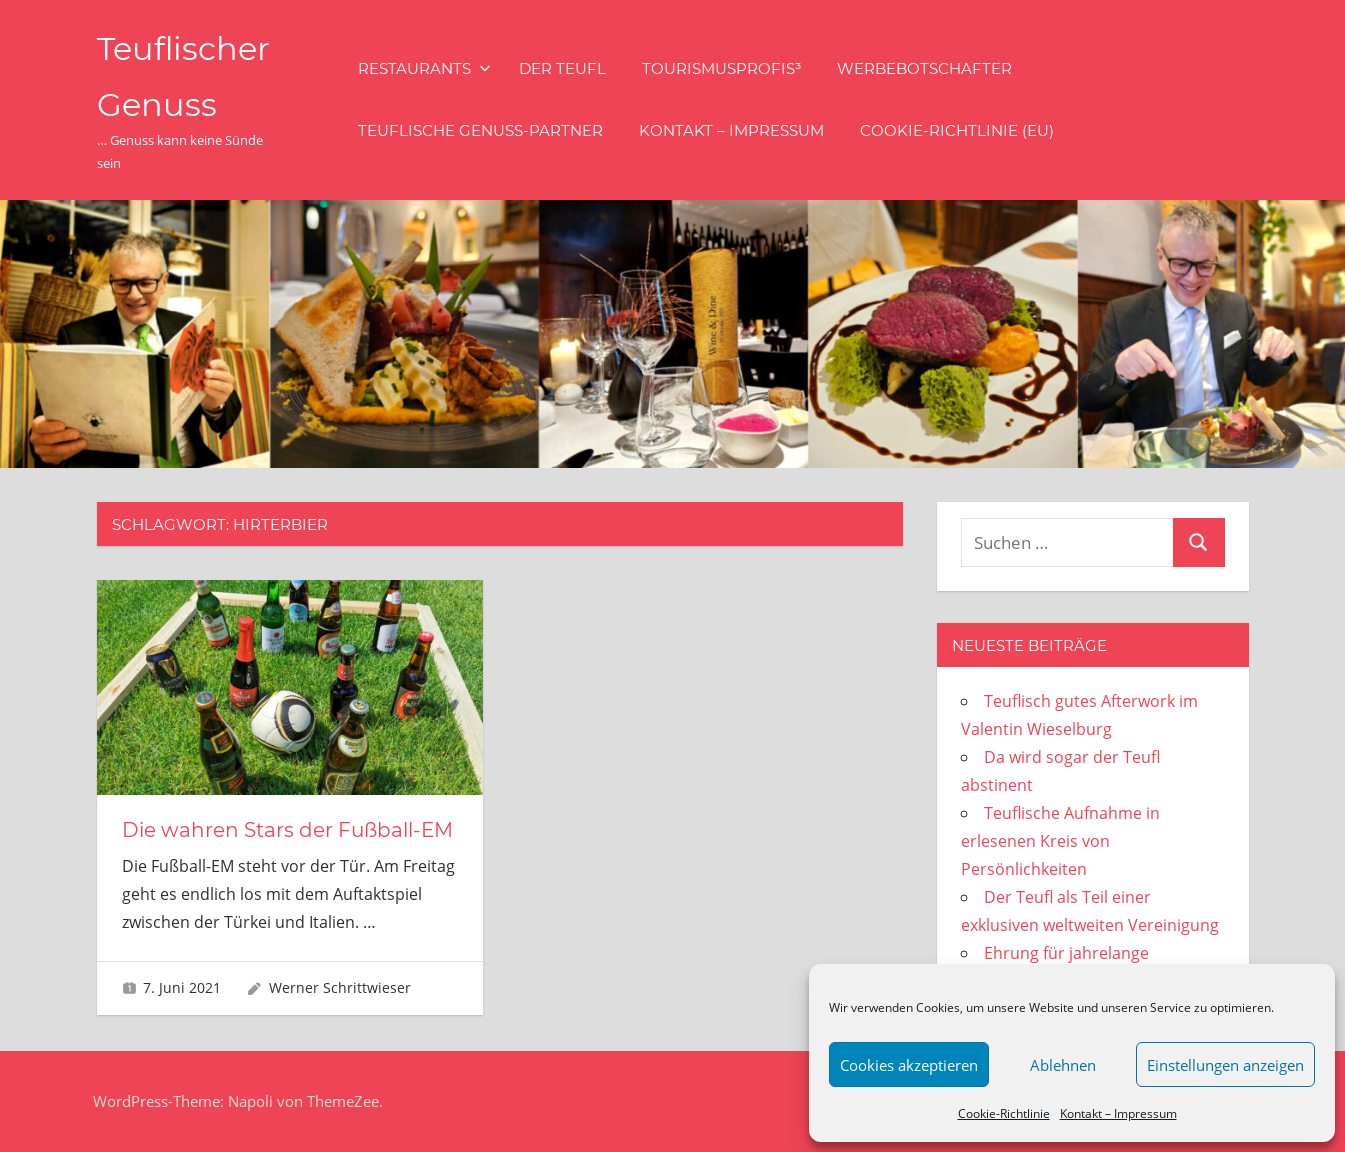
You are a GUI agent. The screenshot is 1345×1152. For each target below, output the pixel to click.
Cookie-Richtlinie (1004, 1113)
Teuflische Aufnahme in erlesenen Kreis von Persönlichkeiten (1060, 841)
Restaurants (424, 68)
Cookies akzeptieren (909, 1065)
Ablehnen (1063, 1065)
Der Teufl (562, 68)
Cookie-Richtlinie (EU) (957, 130)
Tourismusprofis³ (721, 68)
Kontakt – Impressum (1118, 1113)
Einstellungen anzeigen (1225, 1065)
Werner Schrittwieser (340, 987)
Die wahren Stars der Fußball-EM (287, 830)
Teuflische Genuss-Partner (480, 130)
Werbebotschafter (924, 68)
